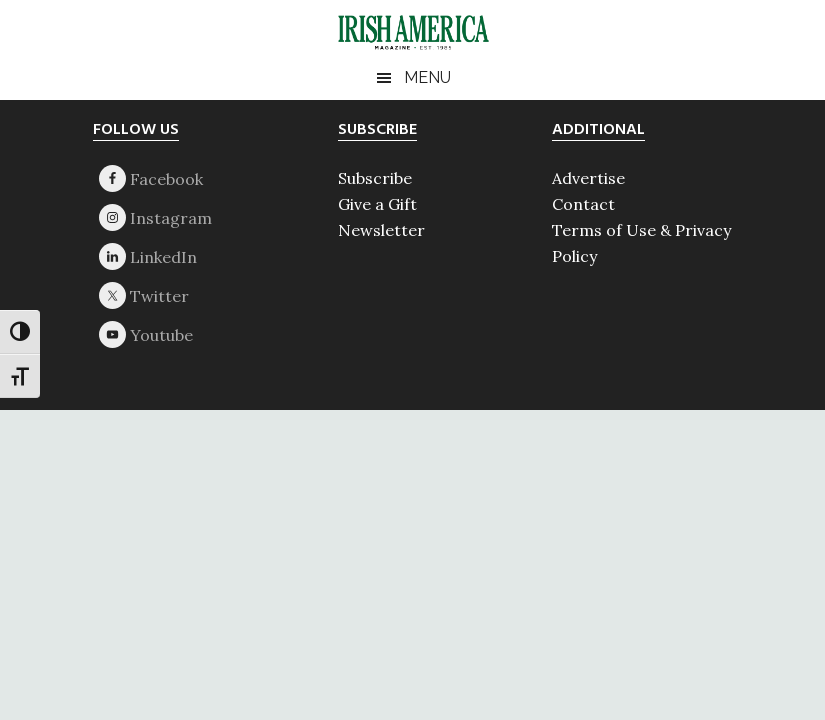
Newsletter (381, 230)
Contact (583, 204)
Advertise (588, 178)
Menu (427, 77)
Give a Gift (377, 204)
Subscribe (375, 178)
